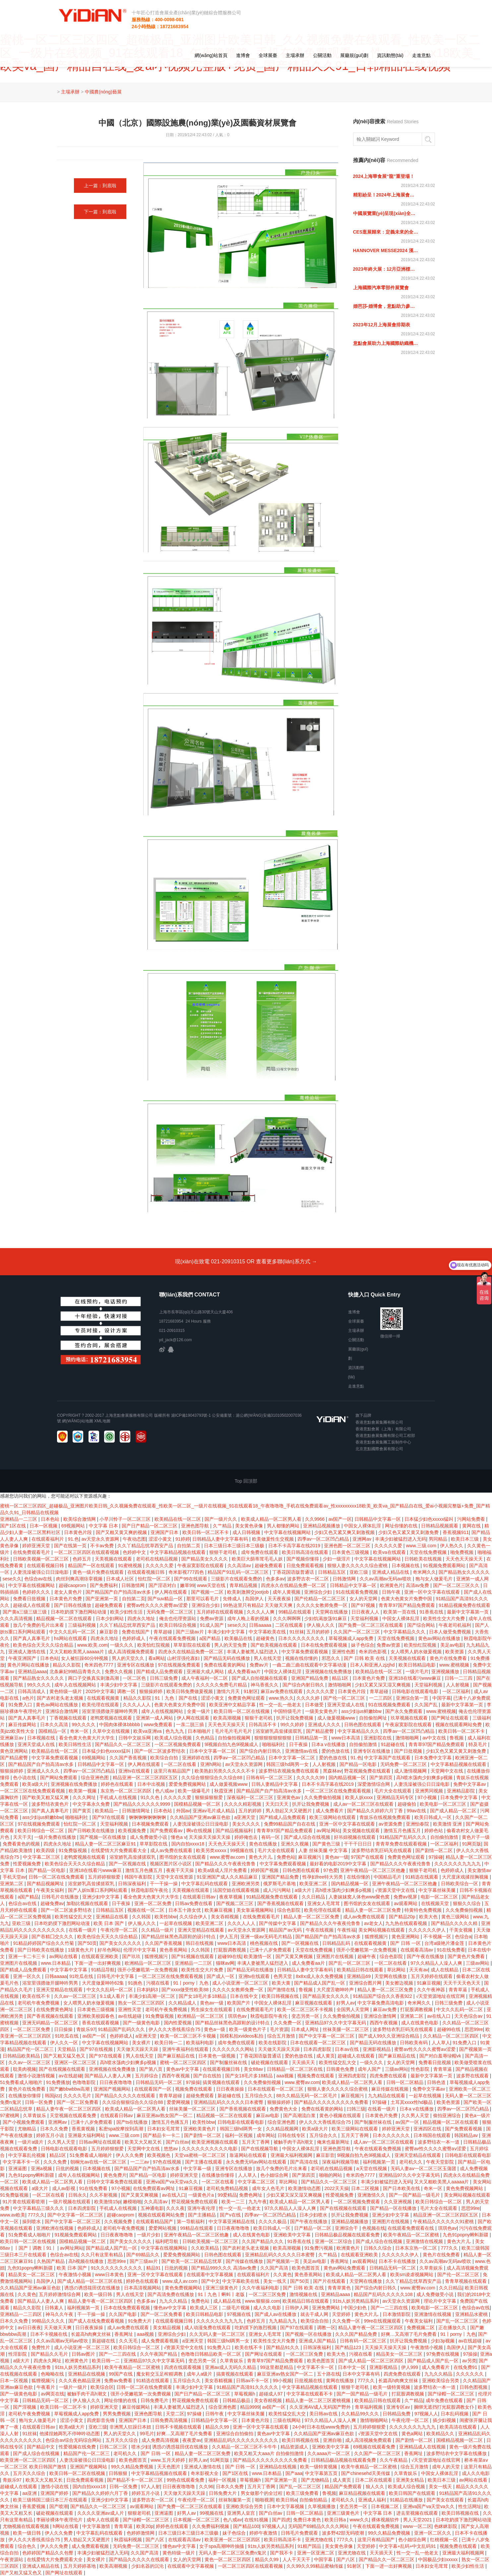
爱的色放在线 (336, 1751)
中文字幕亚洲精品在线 (232, 2221)
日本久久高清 (54, 1724)
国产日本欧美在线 (402, 2188)
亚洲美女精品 (410, 2480)
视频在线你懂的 (302, 1658)
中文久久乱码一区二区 (73, 1631)
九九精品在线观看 (387, 2095)
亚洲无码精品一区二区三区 (50, 2022)
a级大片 (304, 1890)
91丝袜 (296, 1631)
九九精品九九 (283, 2321)
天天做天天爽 (58, 2327)
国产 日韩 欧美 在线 (365, 1658)
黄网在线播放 (340, 2380)
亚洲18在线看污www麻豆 (415, 1678)
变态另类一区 (306, 2016)
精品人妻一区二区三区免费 (373, 1910)
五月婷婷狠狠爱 (105, 1877)
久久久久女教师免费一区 (322, 1605)
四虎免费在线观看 (389, 2075)
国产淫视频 (25, 2407)
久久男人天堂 (415, 2115)
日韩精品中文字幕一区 (378, 1519)
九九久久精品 (173, 2301)
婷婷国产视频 (265, 1870)
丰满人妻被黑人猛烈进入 (253, 1651)
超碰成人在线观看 (32, 1605)
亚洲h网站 (211, 1764)
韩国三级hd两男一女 (288, 1764)
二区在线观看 (289, 1625)
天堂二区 (175, 2413)
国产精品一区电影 (358, 1764)
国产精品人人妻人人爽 (108, 2075)
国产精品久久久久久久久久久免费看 (332, 2102)
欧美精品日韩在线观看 (361, 1969)
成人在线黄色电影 (420, 2022)
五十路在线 (328, 2374)
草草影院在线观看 (192, 1645)
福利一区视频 (239, 2135)
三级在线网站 (287, 2420)
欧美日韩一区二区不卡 (206, 1532)
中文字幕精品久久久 (405, 1631)
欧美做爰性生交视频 (273, 1539)
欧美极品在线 (239, 1638)
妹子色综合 (362, 1645)
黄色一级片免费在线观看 (99, 1572)
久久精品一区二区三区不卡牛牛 (245, 2446)
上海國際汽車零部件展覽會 (381, 287)
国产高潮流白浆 (300, 2115)
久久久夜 (175, 2208)
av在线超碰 (130, 2016)
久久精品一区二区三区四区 (451, 2036)
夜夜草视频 (231, 1896)
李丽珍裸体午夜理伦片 (60, 2519)
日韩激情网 (345, 1578)
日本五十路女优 (185, 1910)
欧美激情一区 (258, 1956)
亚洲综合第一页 (413, 1698)
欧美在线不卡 (36, 1996)
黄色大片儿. (262, 1857)
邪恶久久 (331, 1658)
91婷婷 (182, 1539)
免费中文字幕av (470, 1784)
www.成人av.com (180, 2281)
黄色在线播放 (263, 1843)
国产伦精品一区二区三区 (320, 1598)
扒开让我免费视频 (295, 1718)
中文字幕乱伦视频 (27, 2155)
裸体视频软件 (385, 2519)
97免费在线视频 (443, 2354)
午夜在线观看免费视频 (173, 1638)
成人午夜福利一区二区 (205, 1678)
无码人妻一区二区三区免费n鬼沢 (233, 2552)
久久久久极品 (273, 2221)
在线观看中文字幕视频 (210, 2274)
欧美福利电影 (200, 2042)
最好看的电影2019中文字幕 (339, 1863)
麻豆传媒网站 (22, 1724)
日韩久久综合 (378, 2248)
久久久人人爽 (261, 1612)
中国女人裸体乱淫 (363, 1525)
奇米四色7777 (99, 1665)
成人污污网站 (277, 1890)
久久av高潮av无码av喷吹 (386, 1578)
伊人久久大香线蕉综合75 (175, 2029)
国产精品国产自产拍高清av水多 (119, 1592)
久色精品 (205, 1737)
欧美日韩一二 (169, 2042)
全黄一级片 (199, 1711)
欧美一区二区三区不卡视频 (305, 2009)
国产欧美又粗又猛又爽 (46, 1797)
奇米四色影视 (373, 1651)
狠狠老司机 (140, 2513)
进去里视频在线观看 (417, 2513)
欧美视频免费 (132, 1830)
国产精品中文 (41, 2446)
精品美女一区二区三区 (32, 2274)
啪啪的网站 (331, 2175)
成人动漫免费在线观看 (208, 2327)
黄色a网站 (412, 2433)
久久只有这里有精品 (102, 2254)
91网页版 (471, 1843)
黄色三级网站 (455, 1916)
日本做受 (315, 1704)
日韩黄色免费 (340, 2069)
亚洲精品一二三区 (19, 1519)
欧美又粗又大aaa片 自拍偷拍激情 (269, 2453)
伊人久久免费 (130, 2155)
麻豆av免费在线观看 (282, 1691)
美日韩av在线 (324, 2413)
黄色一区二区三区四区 (228, 2559)
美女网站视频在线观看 (382, 1930)
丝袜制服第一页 (235, 2499)
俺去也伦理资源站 (178, 1618)
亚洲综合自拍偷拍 (235, 2433)
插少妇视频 (445, 2420)
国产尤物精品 (315, 2480)
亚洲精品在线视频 (87, 2374)
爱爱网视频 (179, 2102)
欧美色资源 (449, 2102)
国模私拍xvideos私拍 (242, 2036)
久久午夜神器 (431, 1989)
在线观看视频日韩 (46, 1565)
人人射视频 (458, 1684)
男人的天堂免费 (231, 1645)
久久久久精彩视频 (243, 1804)
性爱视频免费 (27, 1863)
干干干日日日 (358, 1843)
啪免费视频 (462, 1552)
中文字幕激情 (96, 2526)
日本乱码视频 (455, 2413)
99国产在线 (121, 2374)
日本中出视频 (151, 1784)
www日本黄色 (110, 2274)
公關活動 (322, 55)
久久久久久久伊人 (427, 1930)
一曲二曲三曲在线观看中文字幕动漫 (310, 1665)
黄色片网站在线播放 (28, 1665)
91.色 (73, 1539)
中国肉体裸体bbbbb (120, 1724)
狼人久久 (376, 2486)
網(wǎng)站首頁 (211, 55)
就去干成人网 (315, 2314)
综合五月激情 (281, 2036)
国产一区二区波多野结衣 (160, 1751)
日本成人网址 (305, 2029)
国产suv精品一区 (166, 1598)
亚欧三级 (359, 1572)
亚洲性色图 (344, 1651)
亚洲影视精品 (377, 2049)
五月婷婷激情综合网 (60, 2294)
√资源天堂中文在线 (395, 1890)
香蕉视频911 (456, 1532)
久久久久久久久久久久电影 (210, 2148)
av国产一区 (340, 1519)
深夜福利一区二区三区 (251, 1797)
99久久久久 (39, 1684)
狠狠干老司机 (223, 1552)
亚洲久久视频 (295, 1843)
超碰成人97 (271, 2393)
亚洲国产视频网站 (112, 2089)
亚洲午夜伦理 (201, 2208)
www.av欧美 (12, 2215)
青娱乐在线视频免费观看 (385, 1817)
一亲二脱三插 (190, 1724)
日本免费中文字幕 (433, 1757)
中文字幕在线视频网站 (288, 1532)
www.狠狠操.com (262, 2301)
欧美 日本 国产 (109, 1923)
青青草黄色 (340, 2287)
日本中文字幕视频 (286, 2506)
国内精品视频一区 (348, 1777)
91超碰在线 (393, 1744)
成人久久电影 (267, 2307)
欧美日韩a (286, 2499)
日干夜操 (299, 1744)
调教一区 (127, 1691)
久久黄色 (282, 2274)
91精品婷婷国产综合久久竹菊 (44, 1943)
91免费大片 (140, 2321)
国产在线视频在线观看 (63, 2069)
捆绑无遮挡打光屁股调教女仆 (444, 2407)
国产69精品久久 (143, 2254)
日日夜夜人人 (366, 1612)
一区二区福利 (456, 1691)
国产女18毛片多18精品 (203, 1996)
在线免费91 (466, 2367)
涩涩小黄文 (161, 1539)
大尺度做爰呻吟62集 (103, 1983)
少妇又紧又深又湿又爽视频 (383, 1684)
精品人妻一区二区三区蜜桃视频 (318, 2400)
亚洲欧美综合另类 (441, 2380)
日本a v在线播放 (329, 1744)
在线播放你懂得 (25, 2095)
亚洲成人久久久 (325, 1724)
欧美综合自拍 (164, 1757)
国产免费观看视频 (464, 2128)
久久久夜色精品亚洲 (80, 2380)
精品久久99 (217, 2427)
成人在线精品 (445, 1969)
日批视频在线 (309, 2380)
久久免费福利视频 (211, 2526)
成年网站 (266, 2135)
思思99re (473, 2029)
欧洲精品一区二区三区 (148, 1963)
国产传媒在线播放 (245, 2261)
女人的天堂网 (364, 1598)
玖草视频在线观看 (410, 1718)
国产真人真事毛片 (32, 1638)
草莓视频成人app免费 (352, 1638)
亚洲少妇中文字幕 (101, 1896)
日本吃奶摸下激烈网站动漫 (79, 1612)
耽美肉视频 (24, 2069)
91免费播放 (58, 2082)
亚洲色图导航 (195, 1525)
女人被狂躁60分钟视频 (85, 1658)
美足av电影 (452, 1645)
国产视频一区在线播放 (103, 1837)
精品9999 (250, 2407)
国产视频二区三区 (235, 1903)
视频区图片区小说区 (171, 1863)
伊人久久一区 (64, 2042)
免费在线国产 (136, 1631)
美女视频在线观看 (361, 1830)
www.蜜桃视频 (454, 1665)
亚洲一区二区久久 (433, 2533)
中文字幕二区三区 (42, 1857)
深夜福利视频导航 (341, 2162)
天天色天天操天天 (465, 1559)
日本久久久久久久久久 (302, 1638)
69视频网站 (73, 1525)
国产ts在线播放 (132, 2122)
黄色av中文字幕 (183, 2069)
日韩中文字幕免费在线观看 (115, 2181)
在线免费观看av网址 (154, 2188)
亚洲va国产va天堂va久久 (172, 2181)
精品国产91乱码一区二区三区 (239, 1572)
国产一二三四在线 (390, 2307)
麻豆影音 (109, 1631)
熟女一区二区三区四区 (142, 2002)
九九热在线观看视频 (406, 1923)
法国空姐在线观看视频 (237, 1890)
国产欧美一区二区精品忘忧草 (192, 2261)
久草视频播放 (322, 2506)
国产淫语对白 (163, 1585)
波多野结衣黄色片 (50, 1804)
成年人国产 (370, 2069)
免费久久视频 (119, 1671)
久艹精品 (223, 1525)
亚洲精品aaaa (32, 1671)
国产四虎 (281, 2519)
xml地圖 (102, 1421)
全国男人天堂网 (353, 2009)
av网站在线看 (64, 1956)
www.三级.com (422, 1545)
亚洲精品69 (359, 1976)
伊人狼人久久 (321, 1625)
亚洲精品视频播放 (322, 1525)
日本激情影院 (397, 2314)
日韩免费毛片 (155, 2400)
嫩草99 (187, 1585)
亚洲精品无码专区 (396, 1797)
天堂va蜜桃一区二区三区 (200, 2155)
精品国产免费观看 (344, 2486)
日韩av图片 (84, 2354)
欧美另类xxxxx (211, 1850)
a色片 (28, 1698)
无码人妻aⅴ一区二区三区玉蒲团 (424, 2168)
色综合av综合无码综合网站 (74, 2440)
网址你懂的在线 (402, 1525)
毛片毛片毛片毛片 (234, 1731)
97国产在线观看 (368, 1857)
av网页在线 (52, 2393)
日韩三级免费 (164, 1678)
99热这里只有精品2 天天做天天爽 (258, 1605)
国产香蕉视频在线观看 (281, 1903)
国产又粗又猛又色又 (65, 2055)
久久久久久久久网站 (233, 2049)
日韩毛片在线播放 (60, 1896)
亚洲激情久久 (372, 2195)
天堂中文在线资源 (175, 1877)
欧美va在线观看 (390, 1552)
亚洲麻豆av (12, 1737)
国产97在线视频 (97, 2049)
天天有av (418, 1969)
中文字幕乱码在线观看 (205, 1883)
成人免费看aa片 (244, 1671)
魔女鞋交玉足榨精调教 (160, 2374)
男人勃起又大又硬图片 (289, 1810)
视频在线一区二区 (146, 1910)
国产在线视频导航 (260, 2148)
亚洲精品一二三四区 (21, 2314)
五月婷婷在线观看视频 (220, 1612)
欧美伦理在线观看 (101, 1704)
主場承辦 (295, 55)
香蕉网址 (340, 2261)
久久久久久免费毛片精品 (222, 1684)
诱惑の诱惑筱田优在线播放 (92, 2287)
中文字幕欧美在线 (268, 1631)
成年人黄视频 (287, 1592)
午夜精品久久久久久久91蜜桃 (444, 2221)
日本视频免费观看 (151, 1824)
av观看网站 (406, 1903)
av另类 (469, 2360)
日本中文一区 (352, 2367)
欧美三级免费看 (303, 2493)
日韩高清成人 (32, 1691)
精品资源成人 (295, 2446)
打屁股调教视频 (230, 1949)
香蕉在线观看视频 (101, 2022)
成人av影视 (64, 2188)
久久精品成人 (183, 2002)
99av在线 (417, 1810)
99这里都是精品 (277, 2367)
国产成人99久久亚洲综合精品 (389, 2036)
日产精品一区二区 (313, 2228)
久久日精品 (314, 1896)
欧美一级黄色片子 (248, 2029)
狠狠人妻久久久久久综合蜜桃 (358, 1565)
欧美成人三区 (204, 2307)
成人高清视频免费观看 (131, 1651)
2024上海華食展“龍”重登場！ (383, 176)
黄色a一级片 (477, 2115)
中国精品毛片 (388, 1877)
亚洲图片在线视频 (335, 1956)
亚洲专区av (398, 2407)
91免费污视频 (319, 2248)
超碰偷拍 (407, 1804)
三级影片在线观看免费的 (237, 1578)
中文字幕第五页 (322, 2473)
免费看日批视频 (30, 1598)
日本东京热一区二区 (416, 2248)
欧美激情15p (107, 2201)
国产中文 (210, 2281)
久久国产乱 (426, 1704)
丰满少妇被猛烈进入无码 (400, 1539)
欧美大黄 (282, 1983)
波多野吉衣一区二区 (308, 1578)
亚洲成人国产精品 (318, 2340)
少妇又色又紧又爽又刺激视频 (345, 1532)
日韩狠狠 (119, 2473)
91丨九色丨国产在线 (176, 1698)
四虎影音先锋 (101, 2420)
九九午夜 (257, 2201)
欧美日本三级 (465, 1539)
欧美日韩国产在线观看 (413, 2493)
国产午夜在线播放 (426, 1956)
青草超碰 (163, 1631)
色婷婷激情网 (141, 2533)
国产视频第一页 (475, 2049)
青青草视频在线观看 (466, 2281)
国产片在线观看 (330, 2281)
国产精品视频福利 (234, 1830)
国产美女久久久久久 (121, 1943)
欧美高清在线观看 (459, 2427)
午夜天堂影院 (440, 2162)
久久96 (206, 2486)
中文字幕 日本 (104, 1525)
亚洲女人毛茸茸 (324, 1903)
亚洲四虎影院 (352, 2075)
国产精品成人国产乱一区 (320, 1983)
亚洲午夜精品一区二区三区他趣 (373, 1870)
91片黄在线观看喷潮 (24, 2201)
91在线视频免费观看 (390, 1704)
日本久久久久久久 (392, 2135)
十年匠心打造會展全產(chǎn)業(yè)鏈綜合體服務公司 (184, 12)
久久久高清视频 (17, 1618)
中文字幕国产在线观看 (388, 1757)
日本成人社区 (120, 1578)
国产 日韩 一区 (406, 1943)
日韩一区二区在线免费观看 (57, 1877)
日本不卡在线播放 (398, 2261)
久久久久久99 (311, 1777)
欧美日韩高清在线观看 (306, 1552)
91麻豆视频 (429, 1983)
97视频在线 (239, 2314)
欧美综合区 (102, 2387)
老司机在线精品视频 (157, 1559)
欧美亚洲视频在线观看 (215, 2142)
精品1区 (341, 1678)
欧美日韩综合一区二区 (41, 1830)
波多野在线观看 (473, 2075)
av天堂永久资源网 (101, 1539)
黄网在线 (472, 1525)
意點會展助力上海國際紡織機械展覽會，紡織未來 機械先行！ (386, 343)
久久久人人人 (137, 1704)
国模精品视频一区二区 (198, 1804)
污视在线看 (158, 1983)
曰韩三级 (356, 2108)
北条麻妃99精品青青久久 (75, 1671)
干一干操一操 (164, 1883)
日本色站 (51, 1519)
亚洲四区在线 (428, 2128)
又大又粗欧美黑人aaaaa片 (77, 1651)
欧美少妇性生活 (127, 1612)
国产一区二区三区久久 (457, 1585)
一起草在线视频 (176, 1923)
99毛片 (147, 2433)
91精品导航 (103, 1969)
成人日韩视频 (247, 1532)
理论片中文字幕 (441, 2301)
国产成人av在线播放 (276, 2314)
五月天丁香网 (355, 2135)
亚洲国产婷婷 (55, 2493)
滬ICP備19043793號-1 (191, 1415)
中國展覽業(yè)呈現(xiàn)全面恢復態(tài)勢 (386, 213)
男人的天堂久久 (129, 1658)
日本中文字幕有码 (361, 2374)
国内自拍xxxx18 (188, 1843)
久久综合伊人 (194, 1916)
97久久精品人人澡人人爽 (436, 1963)
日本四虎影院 (318, 2049)
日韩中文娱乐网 (135, 1737)
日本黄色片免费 (66, 1598)
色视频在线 (373, 2228)
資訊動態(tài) (390, 55)
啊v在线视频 (199, 1830)
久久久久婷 (308, 1698)
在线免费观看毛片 (32, 1552)
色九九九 (175, 1731)
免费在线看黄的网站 (225, 1665)
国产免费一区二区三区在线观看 (371, 1625)
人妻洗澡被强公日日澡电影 (41, 1572)
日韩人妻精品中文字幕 (275, 1784)
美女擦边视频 (399, 1983)
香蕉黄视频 (84, 2128)
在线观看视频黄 (104, 1698)
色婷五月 (82, 1559)
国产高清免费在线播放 (171, 2294)
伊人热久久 (452, 1545)
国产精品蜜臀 (320, 1731)
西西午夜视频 (384, 2022)
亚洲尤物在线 (319, 2539)
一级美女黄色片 (322, 1711)
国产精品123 (348, 2347)
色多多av (275, 1578)
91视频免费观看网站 (444, 1565)
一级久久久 (122, 1645)
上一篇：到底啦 (100, 185)
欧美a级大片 (35, 1784)
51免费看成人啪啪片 (21, 2082)
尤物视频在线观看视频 (26, 2526)
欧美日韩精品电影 (418, 1665)
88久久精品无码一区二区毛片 (307, 2095)
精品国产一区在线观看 (92, 1565)
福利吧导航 (167, 2241)
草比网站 (397, 1969)
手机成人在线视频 (118, 1797)
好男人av (345, 2002)
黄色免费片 (115, 2175)
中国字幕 (441, 1698)
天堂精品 (67, 2049)
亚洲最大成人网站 (206, 1671)
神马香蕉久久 (265, 1684)
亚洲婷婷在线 (196, 1757)
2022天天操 (336, 2188)
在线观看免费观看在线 (411, 2228)
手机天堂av (14, 1877)
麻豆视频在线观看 (314, 2002)
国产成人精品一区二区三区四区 (371, 2360)
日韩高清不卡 (263, 1724)
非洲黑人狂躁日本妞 (131, 2427)
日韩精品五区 (332, 1572)
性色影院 (421, 2069)
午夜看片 (46, 2387)
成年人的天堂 (446, 2466)
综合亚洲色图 (95, 1777)
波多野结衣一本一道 (439, 2142)
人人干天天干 (297, 2559)
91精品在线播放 (407, 2499)
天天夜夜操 (280, 1598)
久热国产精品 (51, 2261)
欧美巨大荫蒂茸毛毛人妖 (258, 1559)
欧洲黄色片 (391, 1585)
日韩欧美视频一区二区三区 (41, 1559)
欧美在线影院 (273, 2042)
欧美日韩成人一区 (433, 1817)
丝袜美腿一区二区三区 (346, 2029)
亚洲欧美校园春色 (96, 2016)
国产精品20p (402, 1916)
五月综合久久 (259, 2095)
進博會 (243, 55)
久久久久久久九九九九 (458, 1863)
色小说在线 (25, 1777)
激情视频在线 (304, 2294)
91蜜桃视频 (130, 1565)
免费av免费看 (119, 2380)
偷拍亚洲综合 (447, 2115)
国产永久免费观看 (404, 1711)
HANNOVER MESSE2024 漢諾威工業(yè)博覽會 (386, 250)
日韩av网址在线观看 (100, 2142)
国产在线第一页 (71, 1545)
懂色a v (178, 1837)
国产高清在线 (304, 2162)
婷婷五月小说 (50, 2135)
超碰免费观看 (269, 1565)
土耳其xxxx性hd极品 (412, 2102)
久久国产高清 (274, 2268)
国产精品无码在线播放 (227, 1658)
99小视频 (282, 2380)
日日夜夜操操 (230, 2089)
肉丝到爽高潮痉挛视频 (80, 1578)
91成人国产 (212, 1625)
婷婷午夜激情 (263, 2533)
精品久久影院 (67, 1665)
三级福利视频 (82, 1625)
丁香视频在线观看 (68, 1718)
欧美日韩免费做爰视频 (190, 1691)
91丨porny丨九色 (191, 1983)
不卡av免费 (102, 1545)
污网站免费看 (471, 1519)
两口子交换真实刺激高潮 (94, 1678)
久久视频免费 (118, 2221)
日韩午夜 (392, 1592)
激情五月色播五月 (403, 1830)
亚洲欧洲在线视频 (55, 2228)
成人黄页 (325, 2055)
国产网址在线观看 (450, 1718)
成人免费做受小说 (149, 1837)
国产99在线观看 (191, 1578)
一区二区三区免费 (32, 2029)
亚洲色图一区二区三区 (348, 1545)
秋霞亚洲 (224, 1790)
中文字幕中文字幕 (69, 1969)
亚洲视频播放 (446, 1671)
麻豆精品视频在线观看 (363, 2493)
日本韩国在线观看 (432, 2135)
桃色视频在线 (264, 1943)
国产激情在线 (281, 1989)
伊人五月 (228, 1936)
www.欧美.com (92, 1645)
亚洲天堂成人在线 (346, 1704)
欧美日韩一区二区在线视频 (242, 1711)
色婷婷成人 (134, 1638)
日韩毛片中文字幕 (116, 1976)
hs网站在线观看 (71, 1638)
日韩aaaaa (261, 1625)
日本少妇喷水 (314, 2215)
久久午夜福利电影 (261, 2287)
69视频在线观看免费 (375, 2446)
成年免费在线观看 (260, 1552)
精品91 (154, 2268)
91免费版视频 (73, 1850)
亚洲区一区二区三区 (75, 2062)
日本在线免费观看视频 (324, 1645)
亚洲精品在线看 (113, 1916)
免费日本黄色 (307, 2519)
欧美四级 (46, 1850)
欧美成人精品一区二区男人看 (272, 1519)
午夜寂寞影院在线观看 (201, 1565)
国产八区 (155, 2539)
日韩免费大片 (223, 2493)
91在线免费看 (451, 1949)
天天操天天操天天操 (210, 1837)
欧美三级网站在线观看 (333, 1817)
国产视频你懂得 (303, 1559)
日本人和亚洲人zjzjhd (373, 1665)
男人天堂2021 (418, 2519)
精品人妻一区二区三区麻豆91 (106, 1843)
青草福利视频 (369, 2407)
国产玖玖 (132, 1956)
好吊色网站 (109, 1949)
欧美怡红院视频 (154, 1645)
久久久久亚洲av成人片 (101, 2513)
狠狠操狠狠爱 (209, 1797)
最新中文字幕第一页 (468, 1612)
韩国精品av (466, 2135)
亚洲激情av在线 (302, 1751)
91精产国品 (309, 2546)
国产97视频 (363, 1605)
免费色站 (286, 1857)
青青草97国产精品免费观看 (407, 1605)
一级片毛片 (417, 1671)
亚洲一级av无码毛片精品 (266, 1936)
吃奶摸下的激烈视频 (256, 2327)
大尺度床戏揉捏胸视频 (466, 1877)
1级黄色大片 (81, 1949)
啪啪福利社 (274, 1744)
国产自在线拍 (207, 2075)
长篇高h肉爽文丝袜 (91, 2334)
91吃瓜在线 (81, 1976)
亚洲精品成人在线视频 (423, 2446)
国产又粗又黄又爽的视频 (122, 1532)
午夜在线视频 (320, 1930)
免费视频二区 (421, 2327)
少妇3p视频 (443, 2340)
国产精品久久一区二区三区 (123, 1744)
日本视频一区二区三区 (197, 2519)
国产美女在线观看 (446, 2499)
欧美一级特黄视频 (392, 2387)
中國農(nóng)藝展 (103, 91)
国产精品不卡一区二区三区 (135, 2480)
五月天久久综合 (122, 2440)
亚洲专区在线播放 (136, 1665)
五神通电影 (152, 2208)
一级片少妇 (149, 2234)
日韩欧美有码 (414, 2042)
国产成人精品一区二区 (454, 1810)
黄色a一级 (215, 2029)
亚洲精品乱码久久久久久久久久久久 (241, 2440)
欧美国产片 (239, 2002)
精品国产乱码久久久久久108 (384, 2294)
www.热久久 (281, 1698)
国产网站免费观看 (59, 1777)
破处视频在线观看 (270, 2062)
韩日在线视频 (200, 1943)
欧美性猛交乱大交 (74, 1916)
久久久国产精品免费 (356, 2334)
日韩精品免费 (397, 2413)
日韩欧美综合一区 (460, 1883)
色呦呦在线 (53, 2374)
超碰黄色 (266, 1638)
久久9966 (315, 1519)
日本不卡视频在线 (49, 2334)
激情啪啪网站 (374, 2420)
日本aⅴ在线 (347, 2049)
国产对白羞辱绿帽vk (440, 2055)
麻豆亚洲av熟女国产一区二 (165, 2115)
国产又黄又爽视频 (295, 1956)
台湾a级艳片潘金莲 (444, 1943)
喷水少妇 (140, 2446)
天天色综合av (469, 2016)
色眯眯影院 (446, 2526)
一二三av (140, 2162)
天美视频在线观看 (114, 1559)
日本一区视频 (44, 1525)
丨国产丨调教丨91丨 (35, 2248)
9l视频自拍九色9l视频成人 (232, 1744)
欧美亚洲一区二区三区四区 (28, 2460)
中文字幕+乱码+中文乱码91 (408, 2546)
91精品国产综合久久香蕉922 (383, 1996)
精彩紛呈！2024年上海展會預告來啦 (386, 194)
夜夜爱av (191, 2440)
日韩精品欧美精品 (22, 2055)
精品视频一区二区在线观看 (64, 1618)
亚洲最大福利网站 (87, 2135)
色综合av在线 (39, 1578)
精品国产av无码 (286, 1930)
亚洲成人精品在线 (391, 1572)
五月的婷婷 (318, 1631)
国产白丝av (177, 2142)
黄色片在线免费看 (449, 1658)
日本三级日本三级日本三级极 (235, 1545)
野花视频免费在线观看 (368, 1771)
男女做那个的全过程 (262, 2493)
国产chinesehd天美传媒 (366, 2473)
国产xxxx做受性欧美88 (185, 1989)
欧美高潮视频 (227, 1718)
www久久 (359, 2519)
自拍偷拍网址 (373, 1718)
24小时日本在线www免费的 (321, 2427)
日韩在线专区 (292, 2135)
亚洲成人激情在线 (27, 1651)
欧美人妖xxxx (359, 1797)
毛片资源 (279, 2029)
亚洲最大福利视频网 (292, 2155)
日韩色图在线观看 (363, 1724)
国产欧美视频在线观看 (274, 1645)
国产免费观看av (167, 1830)
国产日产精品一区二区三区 (150, 1525)
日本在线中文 (244, 1996)
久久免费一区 (288, 2022)
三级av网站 (478, 1963)
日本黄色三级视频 (351, 1552)
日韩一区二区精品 (405, 2082)
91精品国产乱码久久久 (404, 1837)
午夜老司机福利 (455, 1625)
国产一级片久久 (221, 1519)
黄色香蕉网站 (174, 1949)
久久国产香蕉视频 (128, 1757)
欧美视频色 (159, 2155)
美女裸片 (142, 2042)
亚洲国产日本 (165, 1532)
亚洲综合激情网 (62, 1711)
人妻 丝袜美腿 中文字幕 (323, 1850)
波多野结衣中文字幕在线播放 (457, 2453)
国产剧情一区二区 (434, 1850)
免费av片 (260, 1665)
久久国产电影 (123, 2314)
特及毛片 (478, 1744)
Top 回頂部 (246, 1481)
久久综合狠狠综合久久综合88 (212, 1777)
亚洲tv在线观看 (134, 1771)
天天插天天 (304, 2062)
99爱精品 (227, 2195)
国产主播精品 (202, 2215)
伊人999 (410, 2367)
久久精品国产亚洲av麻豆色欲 (201, 1817)
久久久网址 (85, 1797)
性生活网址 (469, 2506)
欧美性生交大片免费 (444, 1618)
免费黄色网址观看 (247, 1698)
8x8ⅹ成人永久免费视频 (320, 1976)
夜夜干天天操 (180, 1870)
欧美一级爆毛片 (195, 1790)
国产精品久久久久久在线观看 (125, 2095)
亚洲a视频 (42, 2168)
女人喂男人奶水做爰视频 (417, 1651)
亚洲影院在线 (378, 1737)
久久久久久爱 (388, 1545)
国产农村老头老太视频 (61, 1698)
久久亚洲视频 (398, 2201)
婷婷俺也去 (246, 1837)
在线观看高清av (417, 1949)
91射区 (251, 1691)
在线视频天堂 (435, 1903)
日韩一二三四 (459, 1678)
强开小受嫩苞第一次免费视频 (367, 1949)
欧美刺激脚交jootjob (248, 1592)
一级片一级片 (73, 2387)
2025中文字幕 (100, 1691)
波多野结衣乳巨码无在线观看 (382, 1850)
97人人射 (150, 2486)
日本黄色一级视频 (217, 2055)
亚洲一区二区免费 (153, 1903)
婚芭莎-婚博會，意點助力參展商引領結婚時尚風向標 (386, 306)
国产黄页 (82, 1810)
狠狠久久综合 (467, 1903)
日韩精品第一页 (312, 1737)
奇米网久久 (424, 1572)
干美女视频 (461, 1930)
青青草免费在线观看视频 (402, 1843)
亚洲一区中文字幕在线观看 (432, 1592)
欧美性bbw (165, 1916)
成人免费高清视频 (161, 2440)
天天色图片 (169, 2466)
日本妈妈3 (148, 1989)
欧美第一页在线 (400, 1612)
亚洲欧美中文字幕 (293, 2234)
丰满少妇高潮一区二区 (152, 1996)
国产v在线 (231, 2215)
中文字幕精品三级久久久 (39, 2208)
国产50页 (87, 1943)
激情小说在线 (55, 2486)
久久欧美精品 (205, 2248)
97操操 (193, 2082)
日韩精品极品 (237, 2400)
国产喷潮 (58, 2506)
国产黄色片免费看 (467, 1956)
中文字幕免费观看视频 (305, 1651)
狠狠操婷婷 (151, 1691)
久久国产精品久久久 (263, 2241)
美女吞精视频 (225, 1916)
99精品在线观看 (295, 1612)
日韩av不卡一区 (253, 2380)
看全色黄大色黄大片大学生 (87, 1737)
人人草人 (441, 2042)
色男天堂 (283, 1976)
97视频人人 (426, 2413)
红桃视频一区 (444, 2539)
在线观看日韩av (200, 1896)
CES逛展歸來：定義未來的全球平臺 (386, 232)
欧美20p (144, 2526)
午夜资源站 (12, 2559)
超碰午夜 (367, 1956)
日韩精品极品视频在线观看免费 (348, 2234)
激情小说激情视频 (37, 2075)
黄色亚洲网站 (14, 1751)
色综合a (463, 1936)
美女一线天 (275, 2281)
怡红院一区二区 (155, 1578)
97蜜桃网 (10, 2115)
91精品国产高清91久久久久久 (247, 2387)
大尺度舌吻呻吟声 (336, 1989)
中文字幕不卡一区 (22, 2162)
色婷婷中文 (135, 1552)
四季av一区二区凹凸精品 (323, 1539)
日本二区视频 (365, 2188)
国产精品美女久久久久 (205, 1559)
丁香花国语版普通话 (293, 1572)
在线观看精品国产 (155, 2221)
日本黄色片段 (78, 1532)
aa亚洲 (30, 2493)
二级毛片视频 (236, 2307)
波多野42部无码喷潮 (343, 2533)
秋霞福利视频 (128, 2539)
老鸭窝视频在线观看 (111, 1718)
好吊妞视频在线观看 (355, 1837)
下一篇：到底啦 (100, 211)
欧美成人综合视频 (173, 1737)
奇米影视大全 (205, 2473)
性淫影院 (18, 2354)
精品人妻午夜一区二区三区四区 (69, 2108)
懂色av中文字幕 (171, 2307)
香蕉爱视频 (34, 2506)
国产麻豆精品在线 (176, 2055)
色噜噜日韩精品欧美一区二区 (211, 2354)
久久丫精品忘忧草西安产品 (145, 1545)
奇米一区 (80, 1731)
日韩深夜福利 (132, 1883)
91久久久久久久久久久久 (117, 2268)
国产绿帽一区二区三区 (451, 2393)
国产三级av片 (190, 1631)
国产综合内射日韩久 (304, 1684)
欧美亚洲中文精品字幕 (233, 1704)
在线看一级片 (83, 1930)
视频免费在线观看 (316, 2075)
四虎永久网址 (48, 2360)
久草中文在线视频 (111, 1731)
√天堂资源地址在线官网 (441, 1996)
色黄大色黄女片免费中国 (407, 1598)
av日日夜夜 (29, 2327)
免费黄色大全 (284, 2108)
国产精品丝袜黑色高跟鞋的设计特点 (179, 1936)
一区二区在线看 (181, 1764)
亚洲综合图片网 (366, 1983)
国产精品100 (246, 2526)
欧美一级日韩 (98, 2294)
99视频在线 (242, 1850)
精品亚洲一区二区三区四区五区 (146, 1777)
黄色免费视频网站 (465, 2188)
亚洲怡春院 (418, 1824)
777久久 (36, 2215)
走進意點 (421, 55)
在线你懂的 (359, 1877)
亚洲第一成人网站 (155, 1718)
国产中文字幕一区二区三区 (327, 2036)
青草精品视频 (244, 1585)
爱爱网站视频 (163, 2228)
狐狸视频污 (377, 1936)
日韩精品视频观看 (440, 1525)
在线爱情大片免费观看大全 (119, 1850)
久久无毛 (129, 2340)
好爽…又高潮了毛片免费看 (409, 2334)
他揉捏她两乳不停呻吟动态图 (70, 2433)
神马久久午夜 (60, 2314)
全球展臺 (268, 55)
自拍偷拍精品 (314, 2499)
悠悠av (171, 2148)
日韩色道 (437, 2082)
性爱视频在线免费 (78, 2446)
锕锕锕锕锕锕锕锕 (148, 1817)
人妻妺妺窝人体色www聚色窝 (360, 1896)
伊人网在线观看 (171, 1592)
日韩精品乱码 (336, 1943)
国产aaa (293, 2473)
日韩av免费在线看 (194, 1903)
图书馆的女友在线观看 (183, 1857)
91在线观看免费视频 (357, 1592)
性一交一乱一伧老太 (280, 1704)
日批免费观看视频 (305, 1565)
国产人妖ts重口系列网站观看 (98, 1890)
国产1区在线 (13, 1525)
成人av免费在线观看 (172, 1850)
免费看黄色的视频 (22, 1843)
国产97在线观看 (109, 1817)
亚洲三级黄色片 (222, 2287)
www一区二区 (417, 2526)
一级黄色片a (201, 2195)
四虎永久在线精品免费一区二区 (294, 1585)
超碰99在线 (229, 1956)
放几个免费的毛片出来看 (39, 1625)
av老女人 (373, 1923)
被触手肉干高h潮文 (294, 2142)
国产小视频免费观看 (24, 2122)
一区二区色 (135, 1678)
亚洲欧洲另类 (246, 1883)
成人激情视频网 (411, 1771)
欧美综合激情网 (80, 1519)
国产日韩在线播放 (73, 1605)
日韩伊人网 (297, 2307)
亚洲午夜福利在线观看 (186, 2049)
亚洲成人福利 (372, 2499)
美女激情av (479, 1870)
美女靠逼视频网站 (255, 1910)
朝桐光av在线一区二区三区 (99, 2162)
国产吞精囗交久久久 (53, 1936)
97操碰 (436, 1857)
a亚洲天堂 (245, 1817)
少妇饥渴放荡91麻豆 (326, 1618)
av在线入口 (439, 2016)
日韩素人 (55, 2307)
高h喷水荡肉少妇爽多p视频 (425, 1777)
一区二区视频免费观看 (178, 1744)
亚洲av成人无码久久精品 (231, 2367)
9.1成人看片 (113, 1996)
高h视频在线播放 (86, 2261)
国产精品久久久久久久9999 (142, 1804)
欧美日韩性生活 (75, 1744)
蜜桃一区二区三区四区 (184, 2062)
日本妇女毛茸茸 (164, 2128)
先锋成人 (233, 1598)
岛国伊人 (255, 1598)
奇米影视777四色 (186, 1572)
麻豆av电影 (268, 2115)
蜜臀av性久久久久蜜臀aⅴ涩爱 (158, 1605)
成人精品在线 (227, 2301)
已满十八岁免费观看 (271, 1949)
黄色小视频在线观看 (340, 2115)
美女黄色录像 (249, 1525)
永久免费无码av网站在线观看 (257, 2162)
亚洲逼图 (18, 2168)
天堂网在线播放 (332, 1612)
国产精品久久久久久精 (455, 1923)
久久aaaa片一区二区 (329, 2453)
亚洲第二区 (12, 1883)
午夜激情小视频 (75, 2274)
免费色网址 (251, 2195)
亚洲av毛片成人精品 (214, 1810)
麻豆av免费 (385, 2009)
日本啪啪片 (200, 1731)
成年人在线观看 (103, 2519)
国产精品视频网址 (46, 1883)
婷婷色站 (434, 1830)
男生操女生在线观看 (212, 2009)
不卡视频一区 (438, 1936)
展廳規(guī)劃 (354, 55)
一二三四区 (381, 1698)
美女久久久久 (246, 1824)
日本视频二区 (385, 2506)
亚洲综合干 (347, 2228)
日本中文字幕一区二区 (213, 1751)
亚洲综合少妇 (318, 1592)
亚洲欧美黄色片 (200, 2128)
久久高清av (239, 1565)
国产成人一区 (221, 1976)
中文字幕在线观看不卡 (310, 2393)
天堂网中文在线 (447, 1771)
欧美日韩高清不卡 (283, 2539)
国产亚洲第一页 (102, 1598)
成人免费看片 (330, 1810)
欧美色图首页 (306, 2268)
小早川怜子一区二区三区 (125, 1519)
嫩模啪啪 (132, 2201)
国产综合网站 (421, 1625)
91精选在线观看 (422, 1877)
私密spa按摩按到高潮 (122, 2128)
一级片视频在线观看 (70, 2201)
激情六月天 (228, 1691)
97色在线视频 (167, 2162)
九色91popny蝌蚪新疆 (31, 2175)
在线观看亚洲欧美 (100, 1956)
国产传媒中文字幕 (278, 1923)
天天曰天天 (277, 1804)
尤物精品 (27, 2128)
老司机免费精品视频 (227, 2188)
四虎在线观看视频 (183, 2367)
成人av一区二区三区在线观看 (364, 1804)
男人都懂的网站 (284, 1525)
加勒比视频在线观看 (87, 1903)
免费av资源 (212, 1618)
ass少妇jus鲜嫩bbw (362, 1711)
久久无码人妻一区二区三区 (217, 2334)
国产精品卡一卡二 (162, 2135)
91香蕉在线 (431, 1612)
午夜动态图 (134, 1539)
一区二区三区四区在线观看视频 (87, 1552)
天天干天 (22, 1837)
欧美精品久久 (441, 2433)
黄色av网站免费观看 (345, 2268)
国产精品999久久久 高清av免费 (224, 2268)
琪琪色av (238, 2016)
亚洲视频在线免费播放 (329, 1671)
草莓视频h (245, 2393)
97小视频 (427, 1797)
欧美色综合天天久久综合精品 (44, 1645)
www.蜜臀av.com (228, 1857)
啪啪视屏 (264, 2499)
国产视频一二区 (208, 1592)
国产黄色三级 (326, 1843)
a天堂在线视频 (372, 2168)
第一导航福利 (191, 2221)
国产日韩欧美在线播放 (92, 1830)
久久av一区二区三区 (75, 1996)
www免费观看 (159, 1724)
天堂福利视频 (365, 1618)
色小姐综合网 (274, 2175)
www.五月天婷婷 (168, 2460)
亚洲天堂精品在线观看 (201, 1930)
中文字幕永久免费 (92, 1804)
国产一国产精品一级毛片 (415, 2195)
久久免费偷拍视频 (323, 1797)
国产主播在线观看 (204, 2162)
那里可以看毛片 (203, 1598)
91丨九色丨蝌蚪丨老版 (222, 2294)
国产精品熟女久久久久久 (464, 1572)
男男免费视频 (117, 2413)
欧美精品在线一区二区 (178, 1519)
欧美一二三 (233, 2201)
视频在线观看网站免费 (459, 1724)
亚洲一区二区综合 (334, 2241)
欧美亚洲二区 (314, 1883)
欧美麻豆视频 (219, 1910)
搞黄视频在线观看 (222, 2082)
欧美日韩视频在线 (281, 1996)
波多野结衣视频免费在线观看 (289, 1771)
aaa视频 (285, 2075)
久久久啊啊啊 (287, 1618)
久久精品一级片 (158, 1930)
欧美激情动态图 (305, 2188)
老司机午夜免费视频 (39, 2002)
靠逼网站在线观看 (248, 2155)
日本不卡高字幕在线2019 (295, 1545)
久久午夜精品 (394, 2460)
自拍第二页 (189, 1545)
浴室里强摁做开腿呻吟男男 (110, 1711)
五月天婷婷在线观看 (432, 1976)
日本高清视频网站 (143, 2287)
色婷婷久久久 (36, 1592)
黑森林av (332, 1771)
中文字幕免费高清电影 (381, 2002)
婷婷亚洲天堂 (36, 1545)
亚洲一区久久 (27, 1976)
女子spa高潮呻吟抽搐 (222, 2546)
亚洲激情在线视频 (425, 2241)
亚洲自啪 (333, 2440)
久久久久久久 (470, 2374)
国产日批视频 (408, 1751)
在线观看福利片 (48, 1539)
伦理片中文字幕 (140, 1949)
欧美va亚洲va (148, 1731)
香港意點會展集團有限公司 (379, 1422)
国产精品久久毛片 (50, 2354)
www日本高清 (346, 1737)
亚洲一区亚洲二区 (316, 2552)
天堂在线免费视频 (428, 1552)
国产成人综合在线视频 (308, 1837)
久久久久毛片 (77, 2095)
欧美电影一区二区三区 (443, 1804)
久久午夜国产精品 (159, 2354)
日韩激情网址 (136, 1810)
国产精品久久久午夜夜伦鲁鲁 (226, 1863)
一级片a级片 (31, 2142)
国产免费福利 (104, 1585)
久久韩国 (142, 1916)
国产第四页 (381, 1777)
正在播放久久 (452, 2327)
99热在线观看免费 (186, 2480)
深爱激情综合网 (374, 1784)
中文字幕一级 (198, 2168)
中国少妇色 (355, 2307)
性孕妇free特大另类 (323, 1877)
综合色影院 (289, 1910)
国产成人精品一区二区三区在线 (90, 2281)
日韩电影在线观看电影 (416, 1691)
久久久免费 (55, 2162)
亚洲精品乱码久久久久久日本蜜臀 (229, 2102)
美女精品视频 (167, 2327)
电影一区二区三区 (440, 1896)
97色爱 (330, 1870)
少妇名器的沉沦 (148, 2566)
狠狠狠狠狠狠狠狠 (273, 1737)
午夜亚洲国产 (22, 1658)
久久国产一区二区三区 (357, 1631)
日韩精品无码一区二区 (159, 2082)
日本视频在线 (406, 1565)
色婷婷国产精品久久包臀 (48, 2552)
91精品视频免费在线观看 (464, 1605)
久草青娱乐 (35, 2115)
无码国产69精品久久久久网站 (319, 2526)
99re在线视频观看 (383, 2321)
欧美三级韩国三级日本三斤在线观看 (51, 2499)
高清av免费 (418, 1585)
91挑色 (136, 1983)
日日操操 (64, 2029)
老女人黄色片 (68, 1592)
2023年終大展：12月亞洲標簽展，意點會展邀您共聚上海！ (386, 269)
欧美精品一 (107, 1810)
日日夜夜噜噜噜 (116, 2082)
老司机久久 (411, 2162)
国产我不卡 (282, 2552)
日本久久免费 (54, 2128)
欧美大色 (429, 1916)
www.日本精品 (56, 1963)
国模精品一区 (53, 1731)
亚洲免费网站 (326, 2307)
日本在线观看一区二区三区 (318, 2042)
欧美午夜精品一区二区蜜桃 (411, 2234)
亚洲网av (362, 1539)
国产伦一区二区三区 (344, 1698)
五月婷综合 (147, 2075)
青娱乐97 (85, 2029)
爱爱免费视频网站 (188, 1784)
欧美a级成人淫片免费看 (223, 1870)
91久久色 (151, 1797)
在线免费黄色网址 (55, 2009)
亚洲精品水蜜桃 (472, 2314)
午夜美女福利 (50, 1890)
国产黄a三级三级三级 (25, 1612)
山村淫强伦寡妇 (184, 1658)
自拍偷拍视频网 (235, 1737)
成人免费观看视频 (160, 2340)
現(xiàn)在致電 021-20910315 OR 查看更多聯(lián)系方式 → (246, 1261)
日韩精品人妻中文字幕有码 (220, 1539)
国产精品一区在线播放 (394, 2208)
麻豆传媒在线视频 (390, 2089)
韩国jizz (53, 2095)
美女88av (254, 2069)
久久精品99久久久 (360, 2413)
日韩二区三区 (114, 2446)
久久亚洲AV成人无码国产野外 (320, 2407)
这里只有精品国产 (173, 1771)
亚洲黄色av (289, 1797)
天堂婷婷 (342, 2314)
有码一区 (271, 1837)
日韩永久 (77, 2195)
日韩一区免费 (39, 2102)
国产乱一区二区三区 (350, 1963)
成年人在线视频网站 (75, 1684)
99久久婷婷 (292, 1724)
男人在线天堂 (268, 1658)
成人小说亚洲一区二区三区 (240, 1983)
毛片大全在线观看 (393, 1790)
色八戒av (165, 1790)
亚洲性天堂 (130, 2009)
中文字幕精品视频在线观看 (178, 1552)
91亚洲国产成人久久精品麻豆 (228, 1877)
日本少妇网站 (110, 1618)
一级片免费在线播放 (55, 1837)
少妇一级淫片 (337, 1559)
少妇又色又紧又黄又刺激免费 (409, 1532)
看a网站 (156, 1658)
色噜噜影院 (84, 2082)
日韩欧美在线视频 (423, 1559)
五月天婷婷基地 (80, 2566)
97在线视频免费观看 (179, 1665)
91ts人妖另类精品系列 (356, 2301)
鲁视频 (457, 1737)
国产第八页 (151, 2069)
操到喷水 (32, 2221)
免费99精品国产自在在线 (290, 1824)
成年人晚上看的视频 (248, 1618)
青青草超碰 (171, 2095)
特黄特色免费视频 (423, 1910)
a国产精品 (210, 1638)
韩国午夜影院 (139, 1877)
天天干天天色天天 (462, 1983)
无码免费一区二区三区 (170, 1612)
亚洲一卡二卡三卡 (27, 1956)
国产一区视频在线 (128, 1863)
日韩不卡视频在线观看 (179, 2427)
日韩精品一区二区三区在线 (295, 2069)
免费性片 (41, 2347)
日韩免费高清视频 (169, 2420)
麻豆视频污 (310, 1857)
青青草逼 (458, 1989)
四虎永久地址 (141, 1618)
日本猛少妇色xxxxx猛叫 (429, 1519)
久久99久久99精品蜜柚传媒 (315, 2566)
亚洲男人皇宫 (241, 2513)
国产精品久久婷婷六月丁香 (375, 1810)
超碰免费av (52, 1903)
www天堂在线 (212, 1585)
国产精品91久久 (283, 2347)
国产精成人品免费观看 (160, 1671)
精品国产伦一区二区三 (31, 2049)
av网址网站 (328, 1830)
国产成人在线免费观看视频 (96, 2321)
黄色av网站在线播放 (439, 1638)
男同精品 (439, 1539)
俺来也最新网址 (334, 2142)
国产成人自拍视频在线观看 (260, 1678)
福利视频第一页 (380, 2162)
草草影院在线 (154, 1843)
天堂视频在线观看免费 (73, 2115)
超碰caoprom (73, 1585)
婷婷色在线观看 (118, 1784)
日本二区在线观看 (374, 2480)
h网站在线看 (66, 2526)
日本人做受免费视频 (450, 1631)
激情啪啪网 (340, 1684)
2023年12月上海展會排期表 (381, 324)
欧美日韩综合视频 (178, 1625)
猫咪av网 (225, 1963)
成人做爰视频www (336, 1718)
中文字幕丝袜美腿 (437, 1890)
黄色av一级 (336, 1857)
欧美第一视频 (83, 1790)
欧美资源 (455, 1651)
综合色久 (27, 2546)
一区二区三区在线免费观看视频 (33, 1790)
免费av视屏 (406, 1896)
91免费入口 (20, 1704)
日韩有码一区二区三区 (270, 1777)
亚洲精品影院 (461, 1790)
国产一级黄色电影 (142, 2022)
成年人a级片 (200, 2374)
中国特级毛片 (288, 1711)
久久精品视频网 (283, 2128)
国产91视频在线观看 (193, 1956)
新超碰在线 (229, 2095)
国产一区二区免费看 (78, 2102)
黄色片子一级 (476, 1837)
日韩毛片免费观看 (300, 2533)
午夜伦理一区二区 (119, 1930)
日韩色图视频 (474, 2387)
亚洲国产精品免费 (310, 1678)
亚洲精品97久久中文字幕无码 (336, 2022)
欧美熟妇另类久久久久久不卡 (225, 1771)
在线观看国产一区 (153, 2089)
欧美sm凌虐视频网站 (412, 2274)
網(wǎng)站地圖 (77, 1421)
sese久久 (12, 1578)
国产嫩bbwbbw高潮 (70, 2089)
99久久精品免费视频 (132, 2466)
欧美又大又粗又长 (144, 2142)
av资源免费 (391, 1824)
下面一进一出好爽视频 (98, 1963)
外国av (183, 1810)
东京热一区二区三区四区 (126, 1790)
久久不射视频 (104, 2195)
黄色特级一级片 (66, 1691)
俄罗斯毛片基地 (280, 1883)
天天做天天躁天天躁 (137, 2049)
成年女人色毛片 (269, 2188)
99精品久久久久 (48, 2321)
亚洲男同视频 (429, 1790)
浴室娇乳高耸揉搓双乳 (279, 1731)
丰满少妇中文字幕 (227, 1631)
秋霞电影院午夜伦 (150, 1890)
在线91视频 (256, 2519)
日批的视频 (68, 2168)
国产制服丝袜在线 (229, 2062)
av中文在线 (434, 1737)
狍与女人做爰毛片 (434, 1578)
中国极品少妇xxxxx (438, 2559)
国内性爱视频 (178, 2022)
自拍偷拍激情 (363, 1744)
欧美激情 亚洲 (448, 1824)
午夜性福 (346, 1930)
